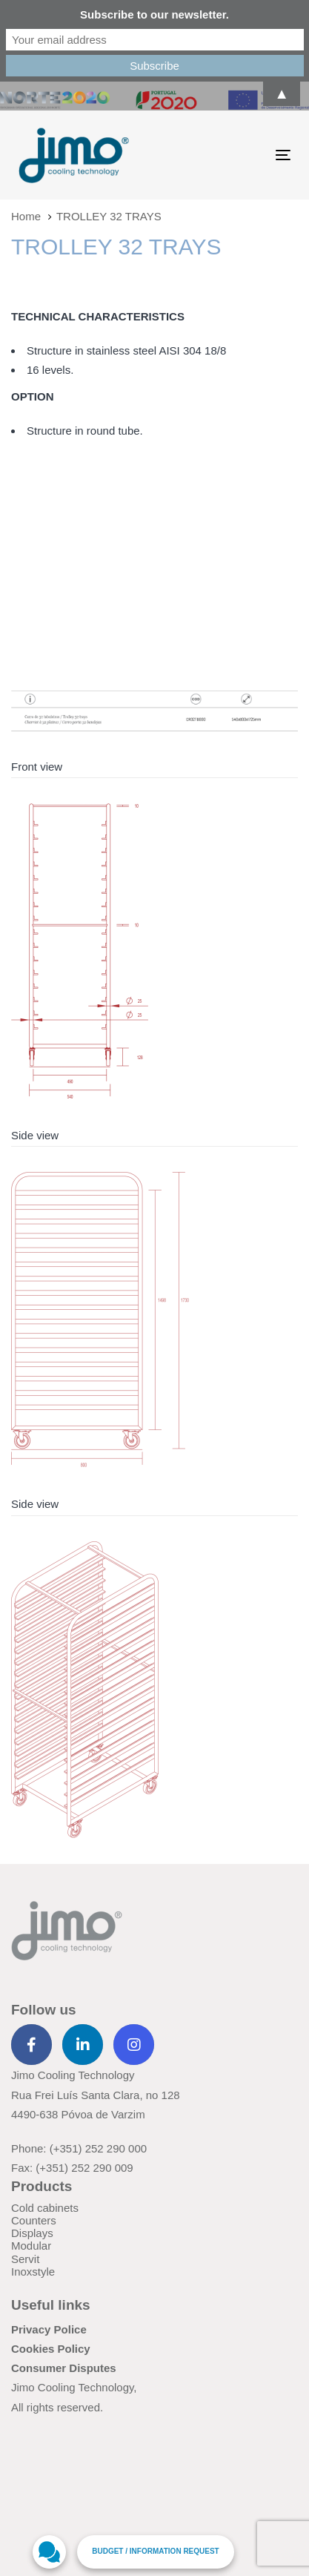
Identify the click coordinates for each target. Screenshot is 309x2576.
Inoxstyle (33, 2271)
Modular (31, 2245)
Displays (32, 2233)
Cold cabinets (45, 2207)
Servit (25, 2259)
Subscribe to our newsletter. (154, 14)
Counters (33, 2220)
